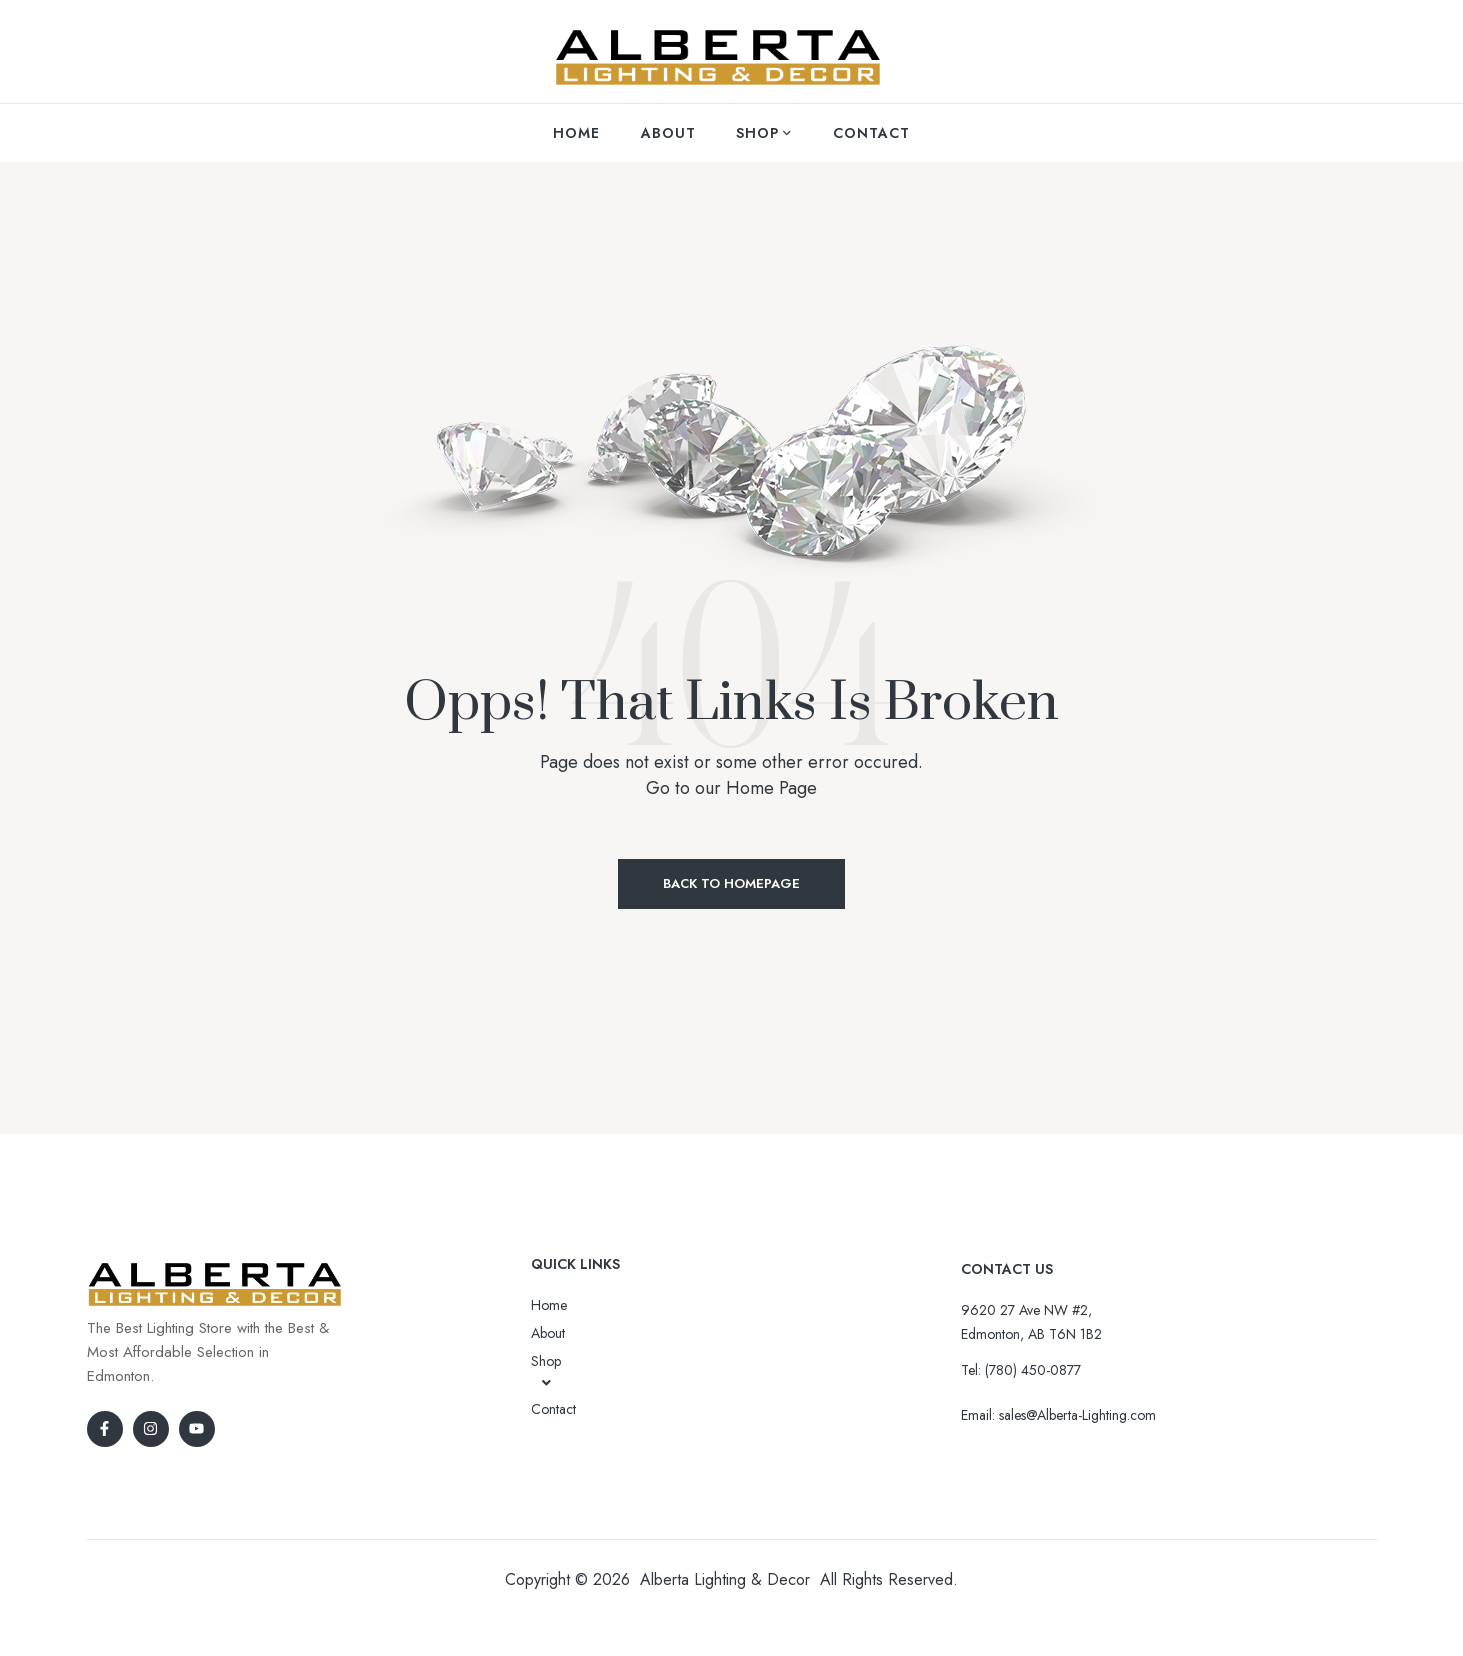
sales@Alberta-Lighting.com (1077, 1415)
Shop (546, 1371)
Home (549, 1305)
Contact (553, 1409)
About (548, 1333)
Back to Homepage (731, 883)
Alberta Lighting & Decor (725, 1579)
